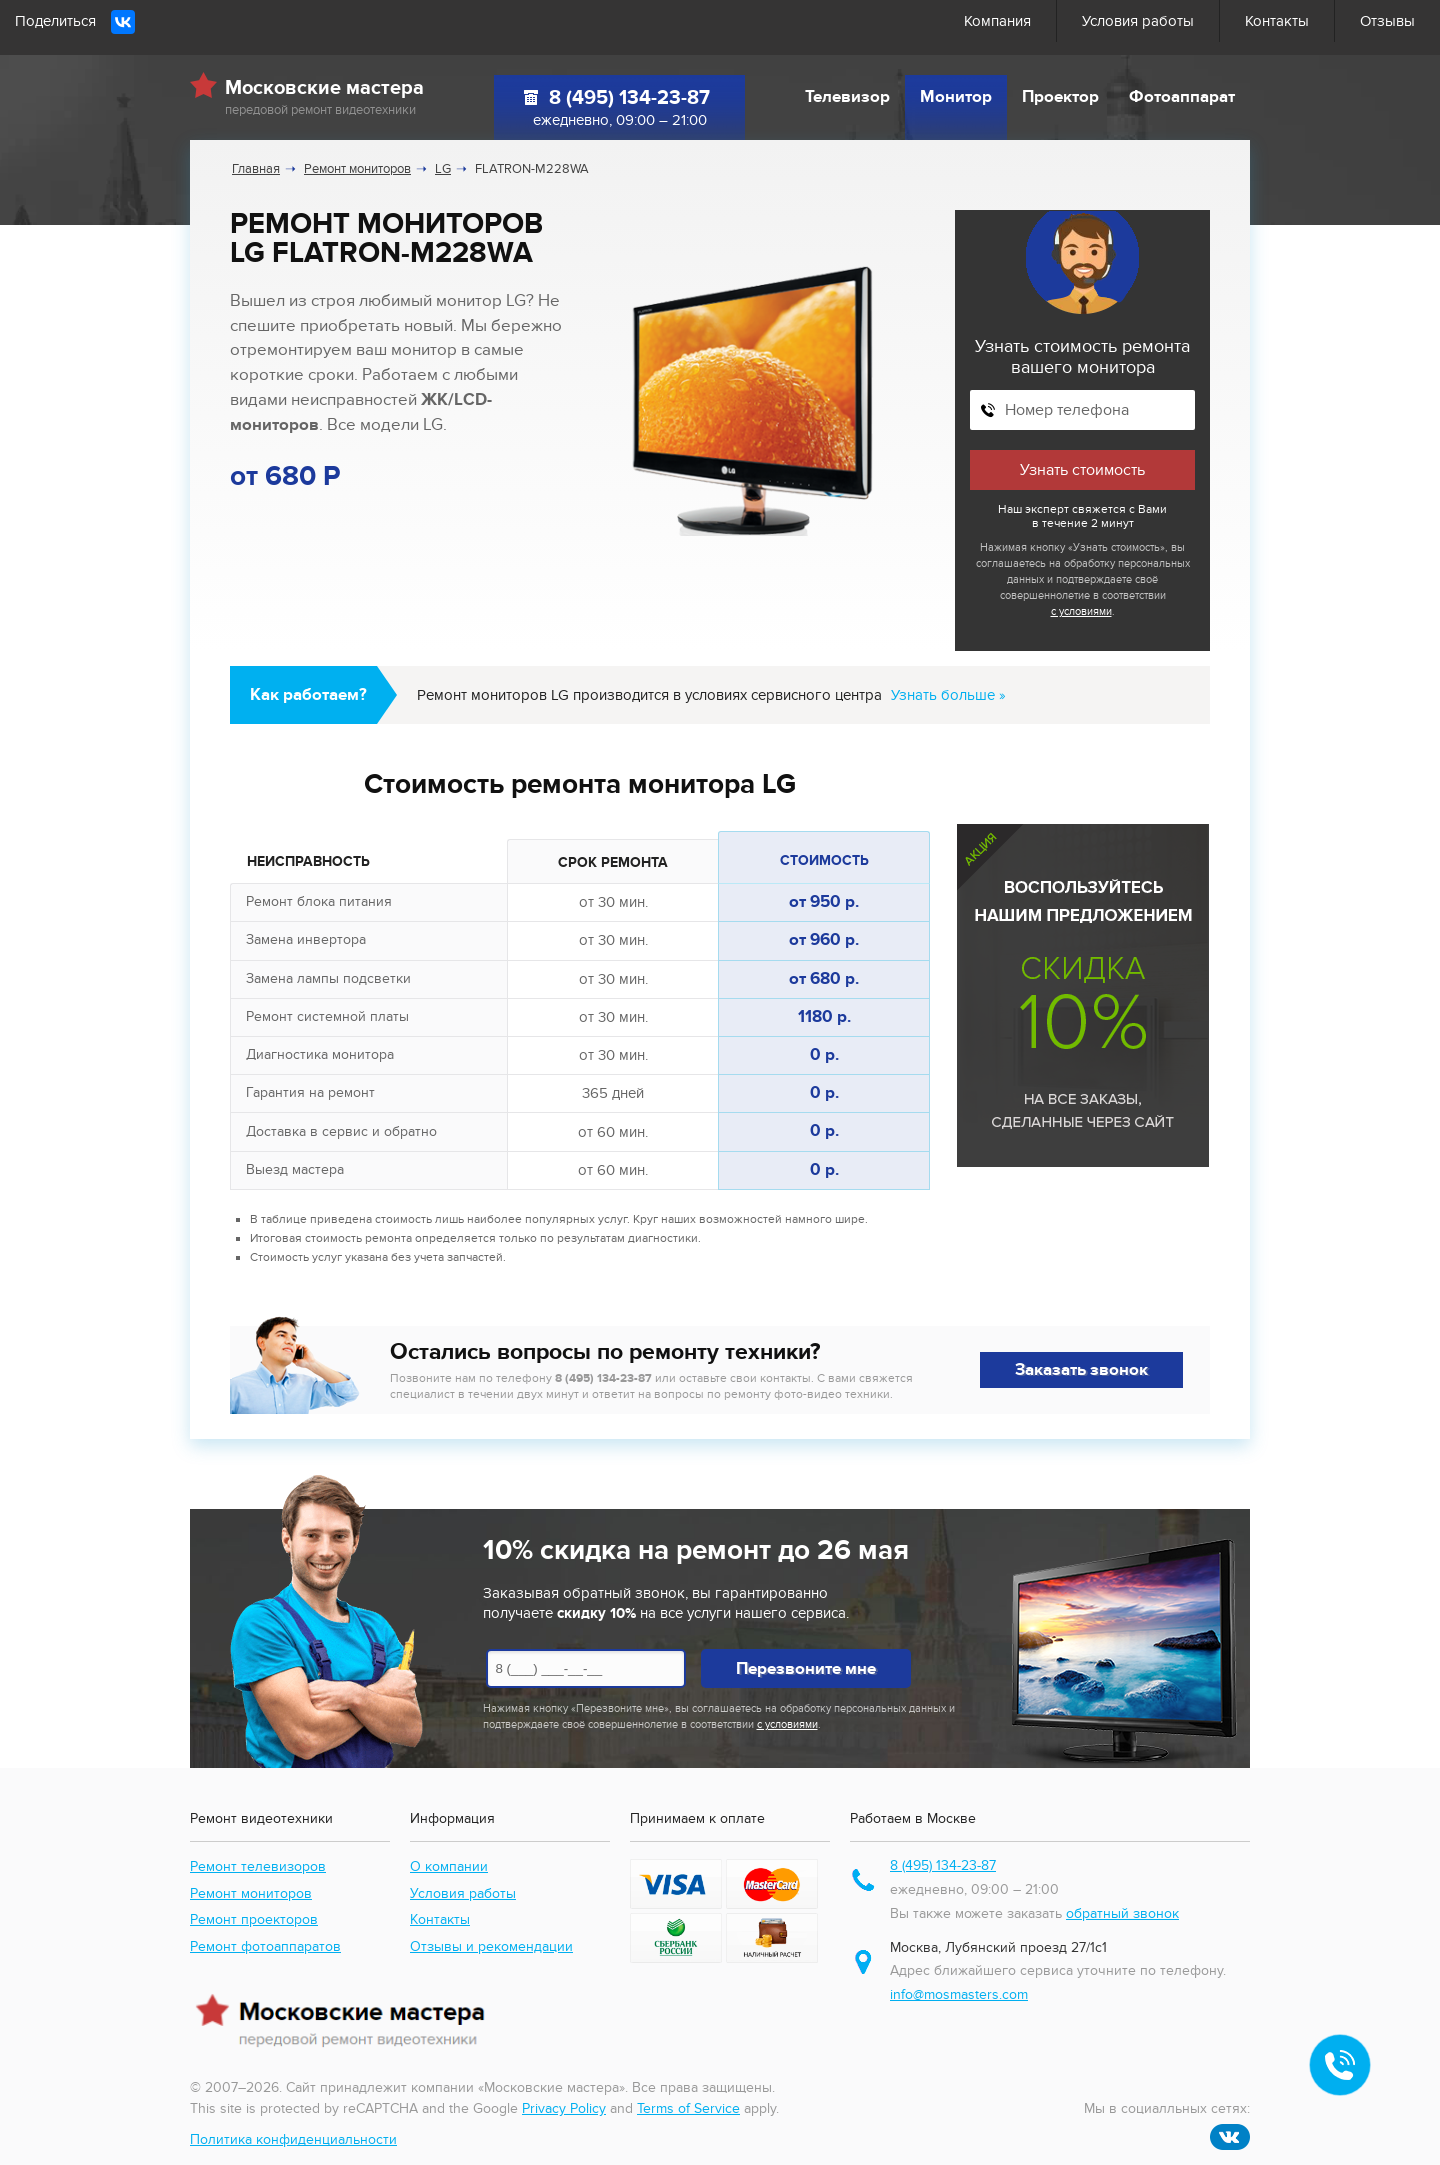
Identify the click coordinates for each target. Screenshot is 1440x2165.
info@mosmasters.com (959, 1994)
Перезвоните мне (806, 1669)
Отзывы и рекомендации (491, 1946)
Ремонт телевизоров (258, 1866)
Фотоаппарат (1182, 97)
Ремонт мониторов (251, 1893)
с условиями (1081, 611)
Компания (997, 21)
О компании (449, 1866)
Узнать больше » (948, 695)
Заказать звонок (1081, 1370)
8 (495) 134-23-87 (629, 98)
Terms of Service (688, 2108)
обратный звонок (1122, 1913)
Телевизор (847, 97)
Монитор (956, 97)
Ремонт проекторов (254, 1919)
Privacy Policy (564, 2108)
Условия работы (1138, 21)
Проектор (1060, 97)
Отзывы (1387, 21)
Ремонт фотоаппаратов (265, 1946)
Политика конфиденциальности (293, 2139)
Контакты (1277, 21)
